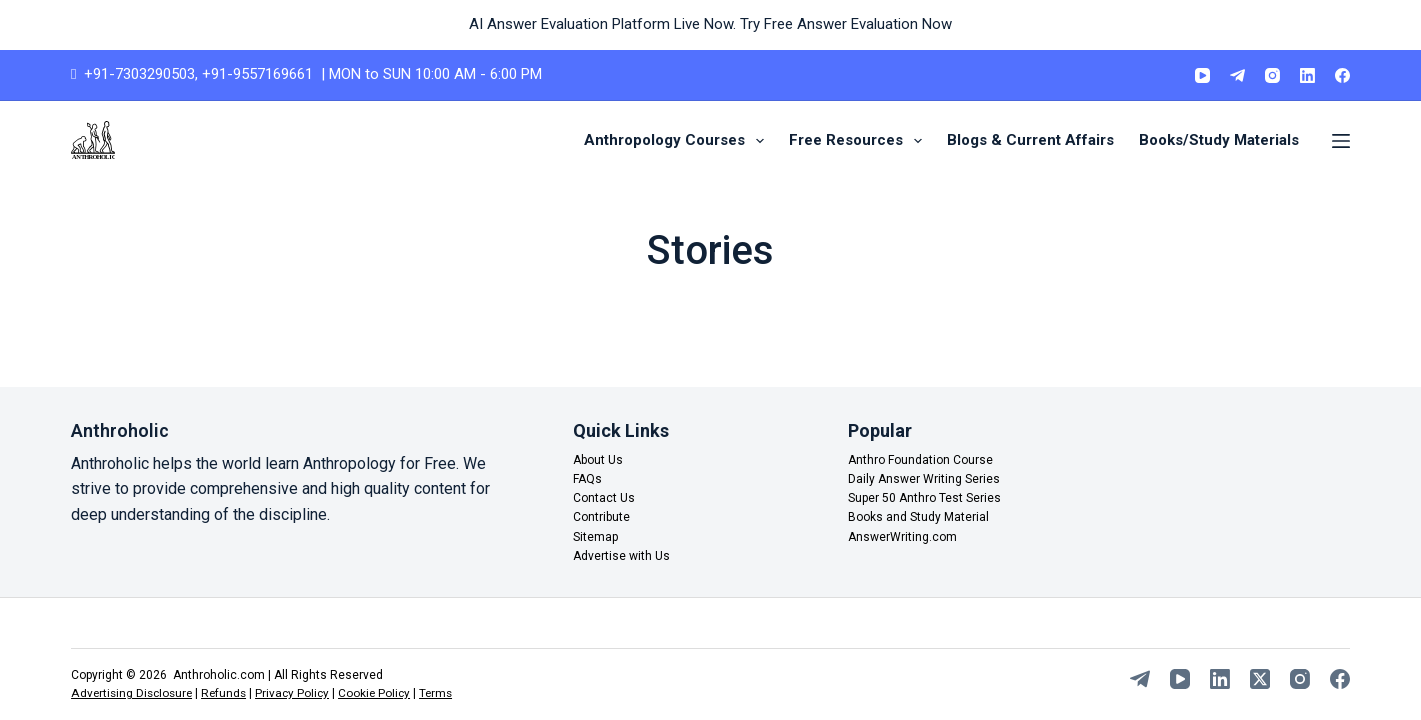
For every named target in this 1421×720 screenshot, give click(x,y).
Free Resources (859, 141)
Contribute (601, 518)
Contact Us (604, 499)
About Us (598, 460)
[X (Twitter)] (1260, 680)
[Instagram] (1272, 75)
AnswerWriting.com (902, 537)
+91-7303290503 (139, 74)
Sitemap (595, 537)
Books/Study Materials (1219, 140)
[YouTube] (1202, 75)
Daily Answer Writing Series (924, 480)
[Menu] (1341, 141)
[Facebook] (1342, 75)
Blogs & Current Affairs (1030, 140)
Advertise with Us (621, 556)
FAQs (587, 480)
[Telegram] (1237, 75)
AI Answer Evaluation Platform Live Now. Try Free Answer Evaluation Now (710, 24)
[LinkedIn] (1307, 75)
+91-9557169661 (257, 74)
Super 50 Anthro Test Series (924, 499)
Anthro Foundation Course (920, 460)
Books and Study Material (918, 518)
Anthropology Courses (678, 141)
